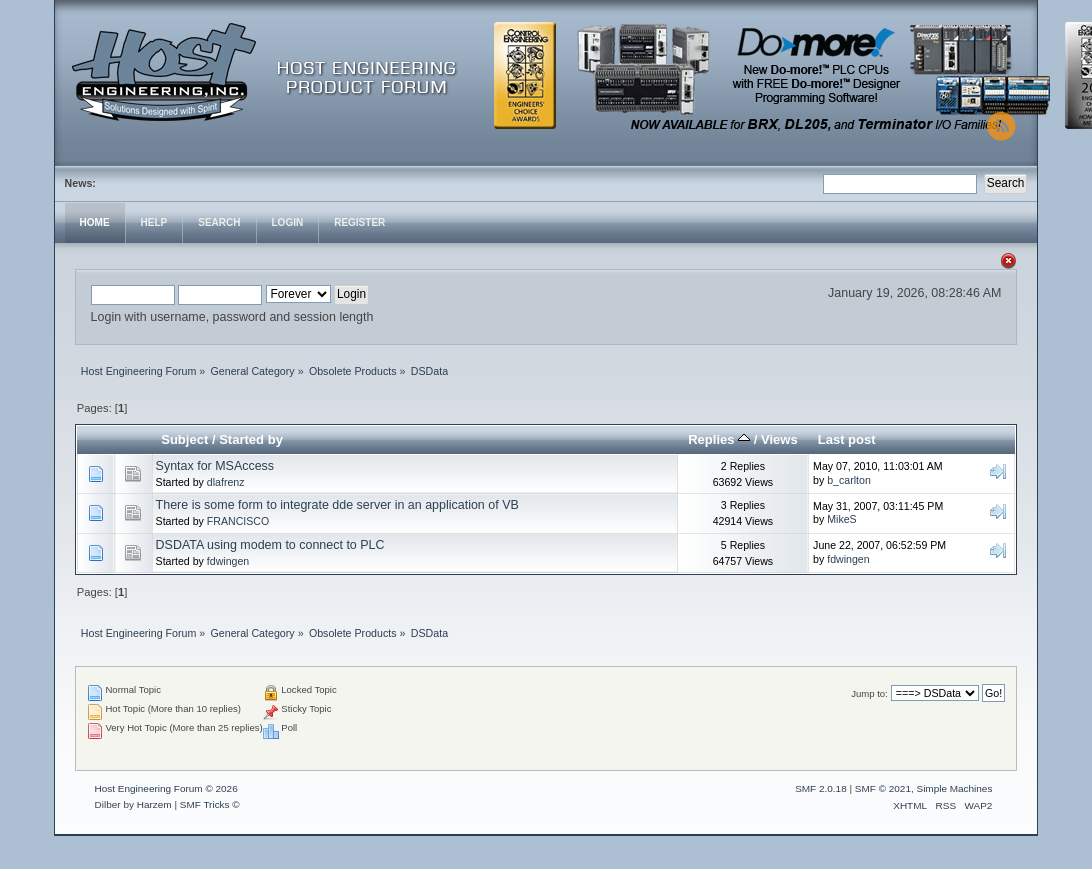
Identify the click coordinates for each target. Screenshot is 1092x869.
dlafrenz (226, 482)
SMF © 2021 (883, 788)
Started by (251, 439)
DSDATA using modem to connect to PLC (270, 545)
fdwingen (228, 561)
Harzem (154, 804)
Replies (719, 439)
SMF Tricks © (210, 804)
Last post (847, 439)
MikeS (841, 519)
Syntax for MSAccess (215, 466)
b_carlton (849, 480)
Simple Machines (954, 788)
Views (779, 439)
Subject (184, 439)
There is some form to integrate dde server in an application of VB (337, 505)
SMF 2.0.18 (821, 788)
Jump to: (869, 693)
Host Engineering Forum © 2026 (166, 788)
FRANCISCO (238, 521)
